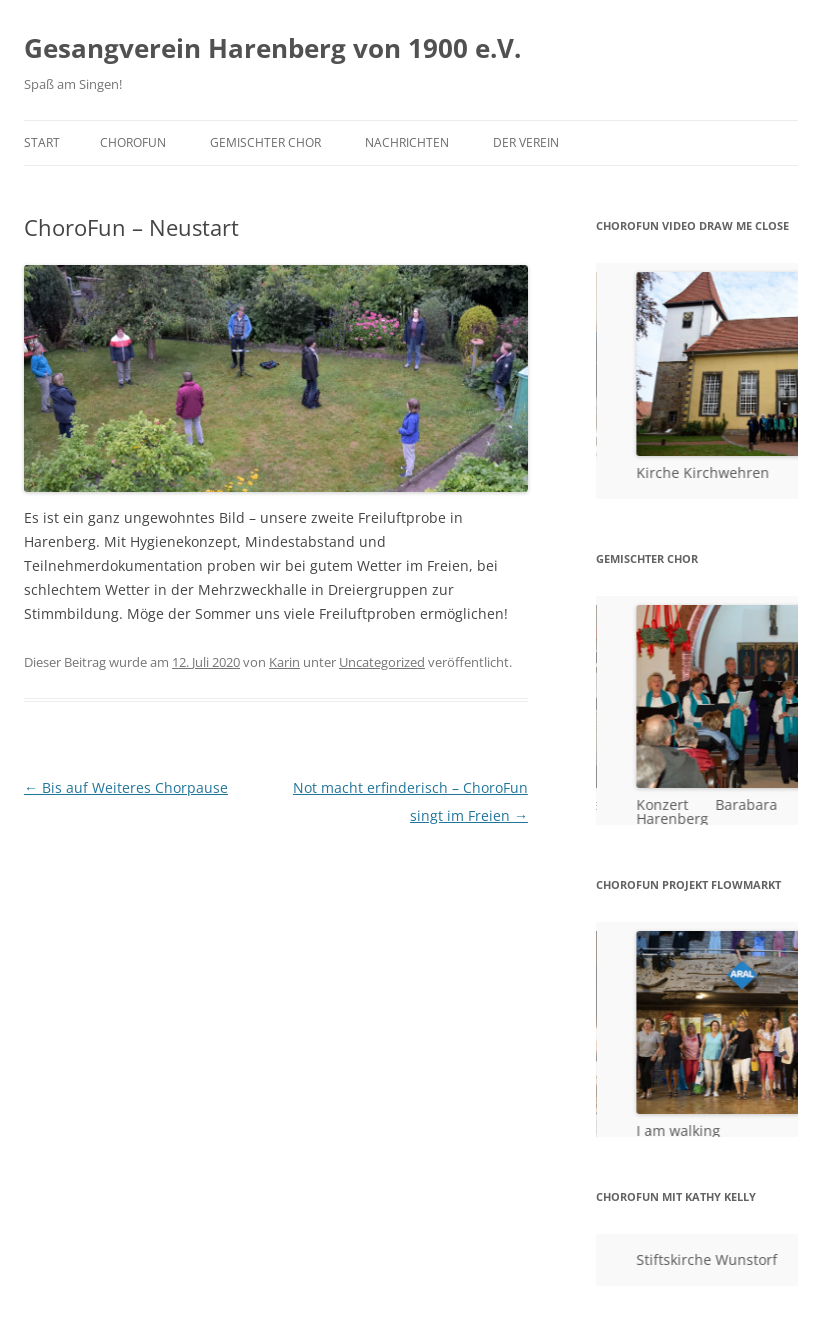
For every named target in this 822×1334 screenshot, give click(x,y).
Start (42, 142)
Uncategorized (382, 662)
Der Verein (526, 142)
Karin (284, 662)
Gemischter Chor (265, 142)
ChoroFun (133, 142)
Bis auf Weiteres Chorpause (126, 787)
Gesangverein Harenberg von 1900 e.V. (272, 48)
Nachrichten (407, 142)
